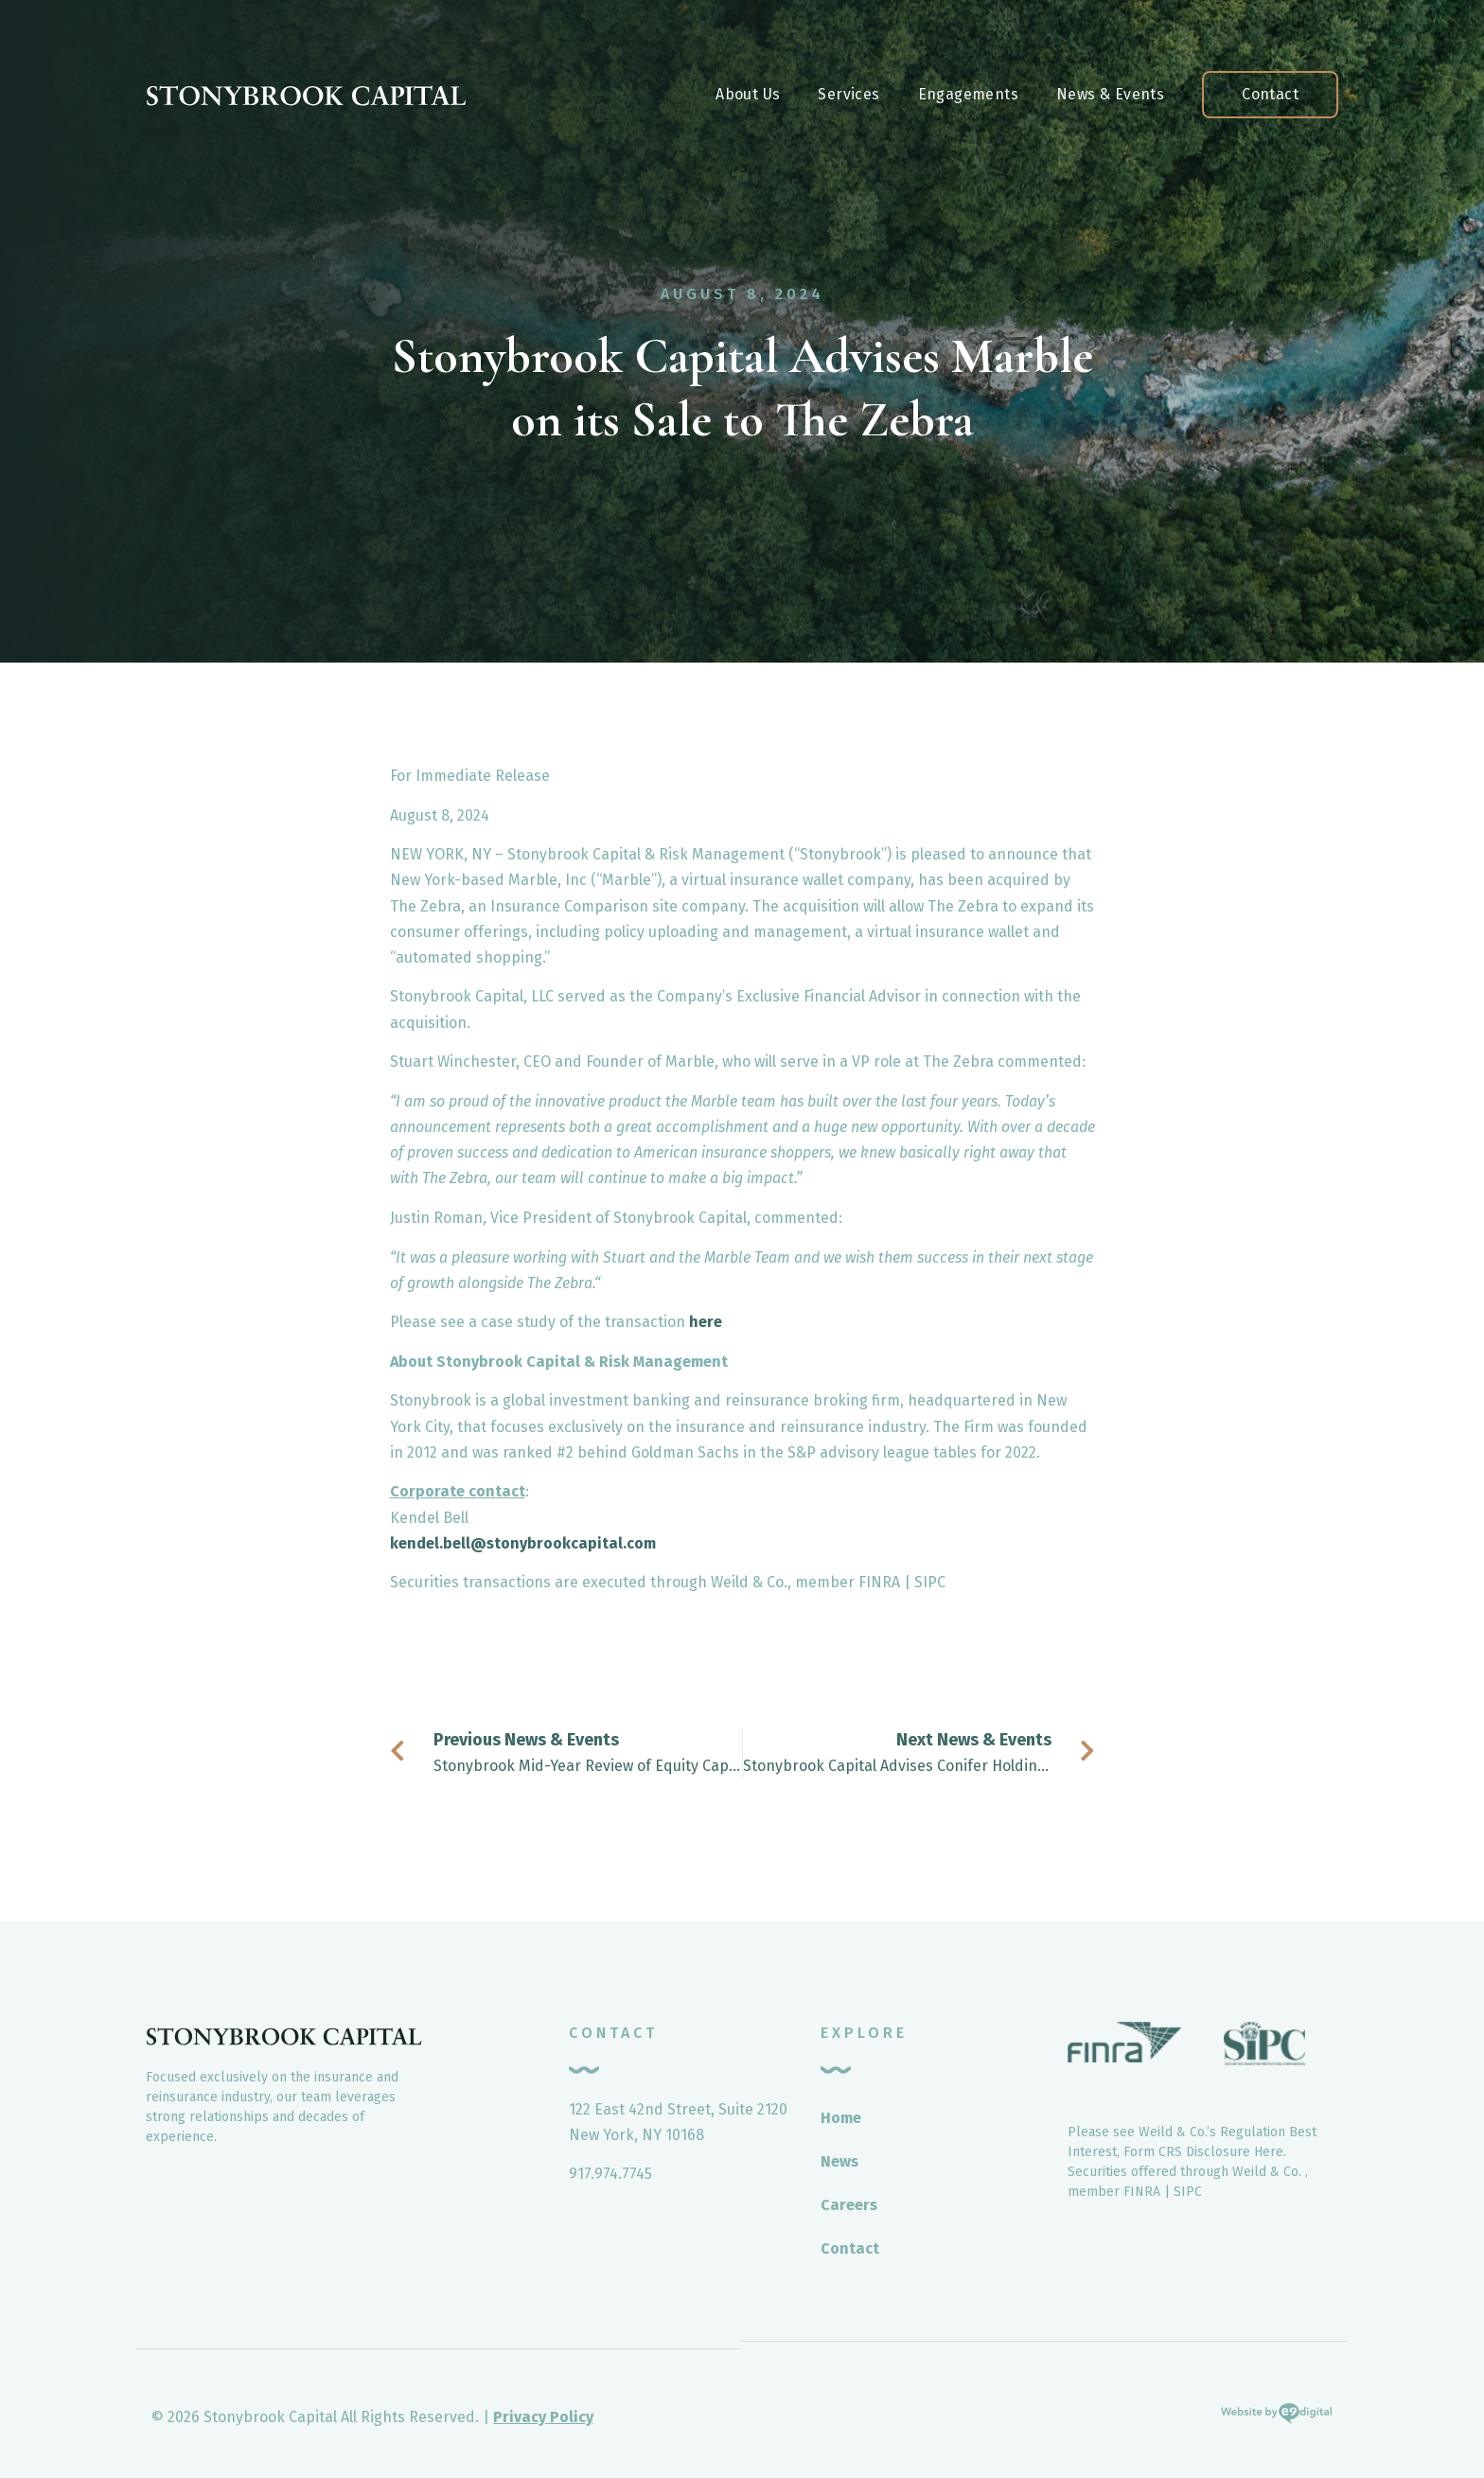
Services (848, 94)
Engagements (968, 94)
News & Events (1110, 94)
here (705, 1322)
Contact (1270, 94)
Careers (849, 2205)
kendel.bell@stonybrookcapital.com (523, 1543)
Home (841, 2118)
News (839, 2161)
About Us (748, 94)
